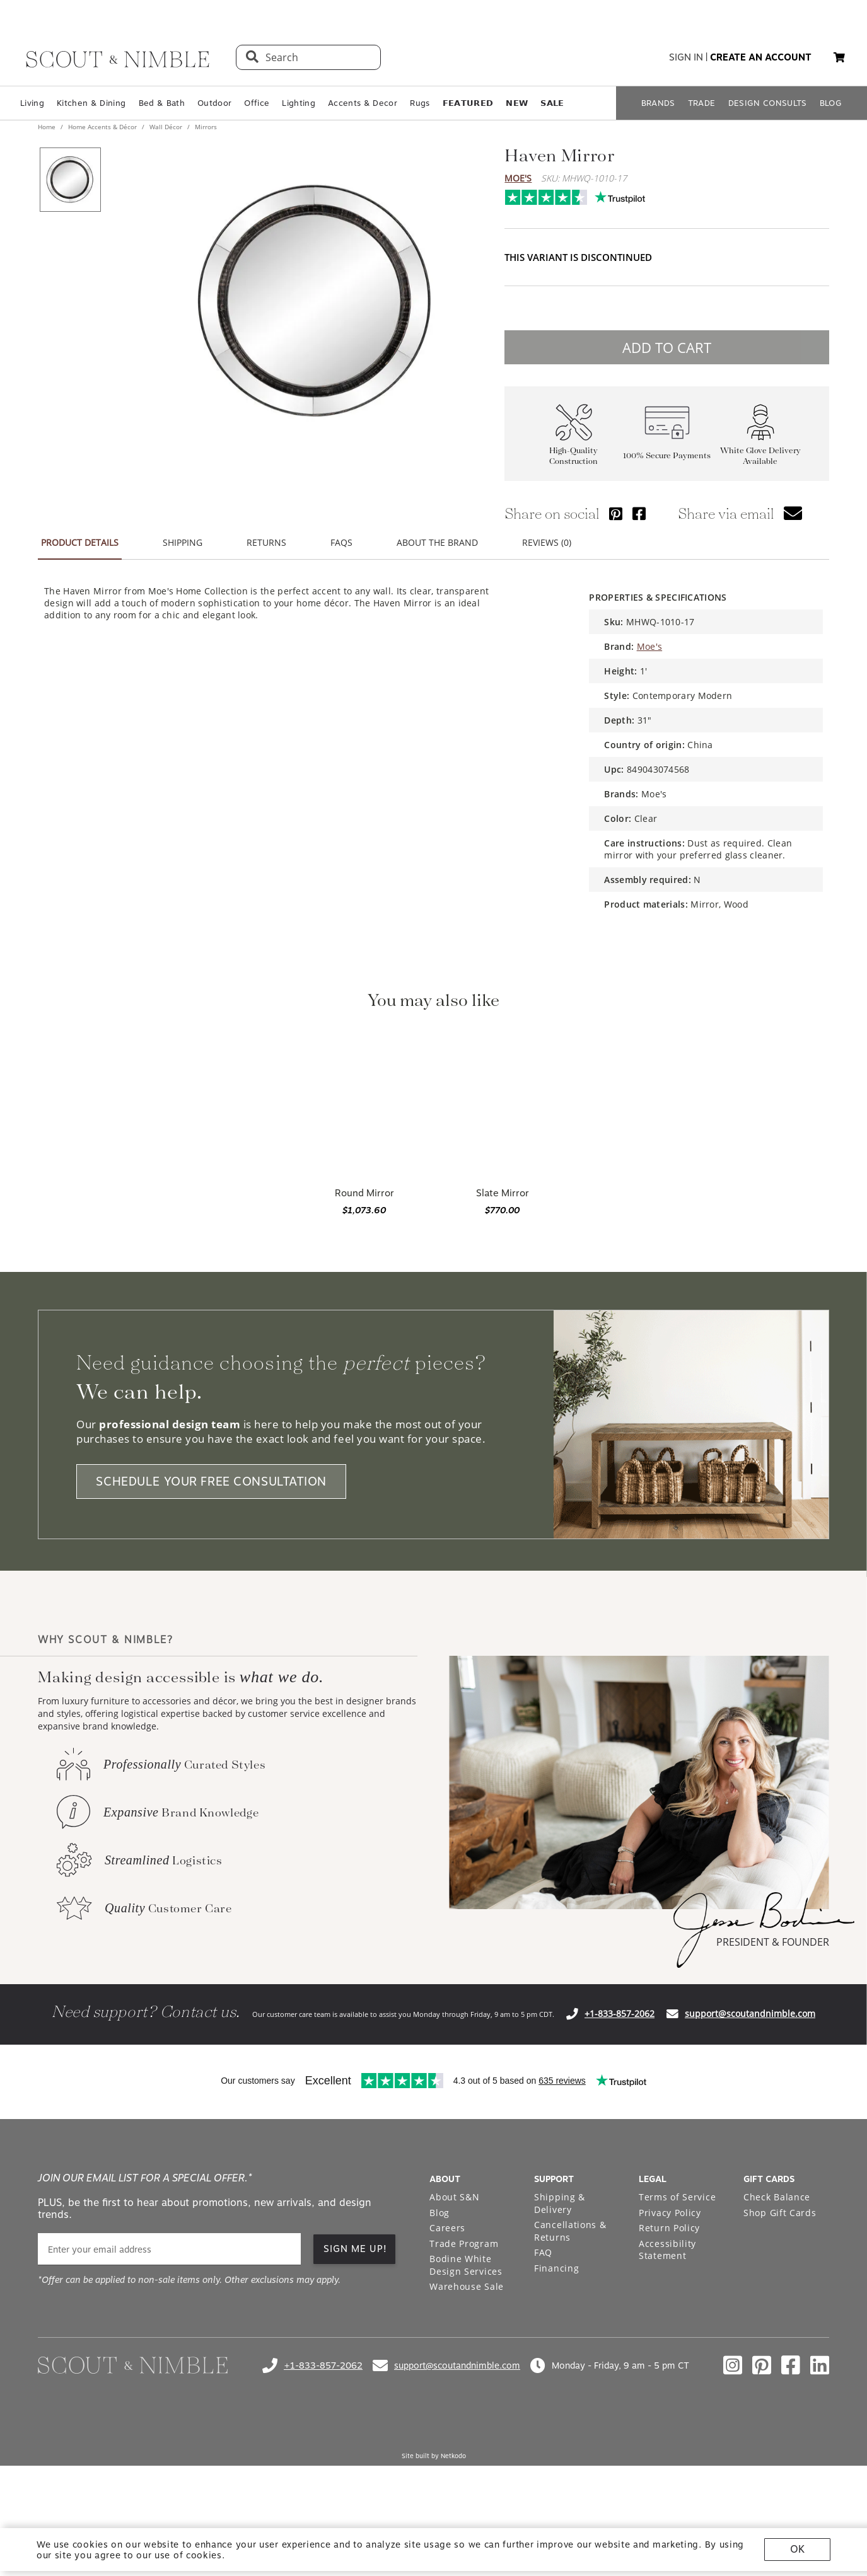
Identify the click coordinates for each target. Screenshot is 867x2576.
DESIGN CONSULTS (767, 103)
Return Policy (669, 2228)
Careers (447, 2228)
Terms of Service (677, 2197)
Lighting (298, 103)
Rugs (419, 103)
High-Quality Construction (573, 455)
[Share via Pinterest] (615, 513)
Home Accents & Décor (102, 126)
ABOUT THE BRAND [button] (437, 542)
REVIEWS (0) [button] (546, 542)
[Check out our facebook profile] (790, 2365)
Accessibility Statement (667, 2250)
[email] (169, 2249)
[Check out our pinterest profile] (761, 2365)
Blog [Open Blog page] (439, 2213)
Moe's (518, 178)
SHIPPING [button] (182, 542)
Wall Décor (166, 126)
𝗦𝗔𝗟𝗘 (552, 103)
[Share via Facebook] (639, 513)
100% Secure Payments (667, 455)
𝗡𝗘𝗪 (517, 103)
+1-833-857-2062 (620, 2013)
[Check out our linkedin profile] (819, 2365)
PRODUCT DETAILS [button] (80, 542)
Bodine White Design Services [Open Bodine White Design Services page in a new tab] (466, 2265)
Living (32, 103)
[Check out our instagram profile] (732, 2365)
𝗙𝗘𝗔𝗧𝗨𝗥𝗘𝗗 (468, 103)
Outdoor (214, 103)
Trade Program (463, 2244)
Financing (556, 2268)
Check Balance (776, 2197)
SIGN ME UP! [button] (355, 2249)
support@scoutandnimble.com (750, 2013)
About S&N (454, 2197)
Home (47, 126)
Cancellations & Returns (570, 2231)
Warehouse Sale (466, 2286)
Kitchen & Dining (91, 103)
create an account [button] (761, 57)
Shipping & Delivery (559, 2203)
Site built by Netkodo (434, 2455)
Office (256, 103)
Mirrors (205, 126)
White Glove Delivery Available (760, 455)
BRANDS (658, 103)
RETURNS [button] (266, 542)
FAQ (543, 2252)
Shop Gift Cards (780, 2213)
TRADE (702, 103)
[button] (839, 57)
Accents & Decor (362, 103)
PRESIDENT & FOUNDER (772, 1942)
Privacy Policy (670, 2213)
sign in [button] (686, 57)
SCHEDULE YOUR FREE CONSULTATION (211, 1481)
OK (797, 2549)
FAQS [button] (341, 542)
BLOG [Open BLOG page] (831, 103)
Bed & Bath (162, 103)
